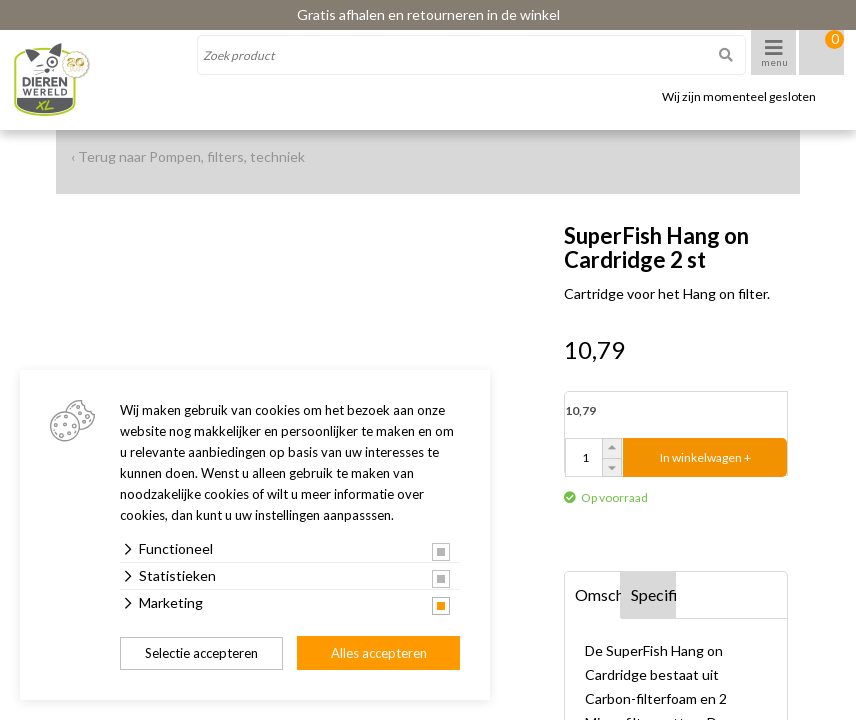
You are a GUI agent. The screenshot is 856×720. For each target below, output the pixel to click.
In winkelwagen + (705, 457)
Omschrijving (598, 594)
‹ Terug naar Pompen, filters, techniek (188, 156)
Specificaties (654, 594)
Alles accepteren (379, 653)
